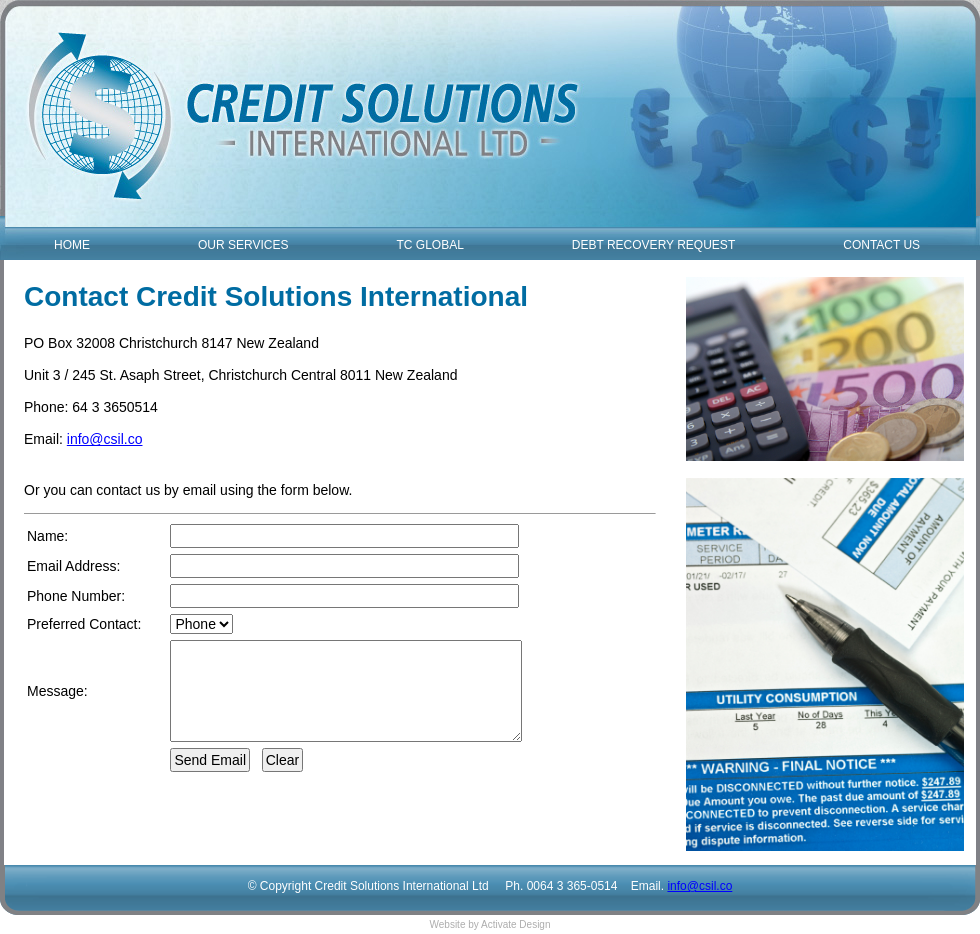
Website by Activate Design (490, 924)
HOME (72, 245)
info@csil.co (105, 439)
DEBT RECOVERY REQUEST (653, 245)
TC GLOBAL (429, 245)
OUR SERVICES (243, 245)
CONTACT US (881, 245)
